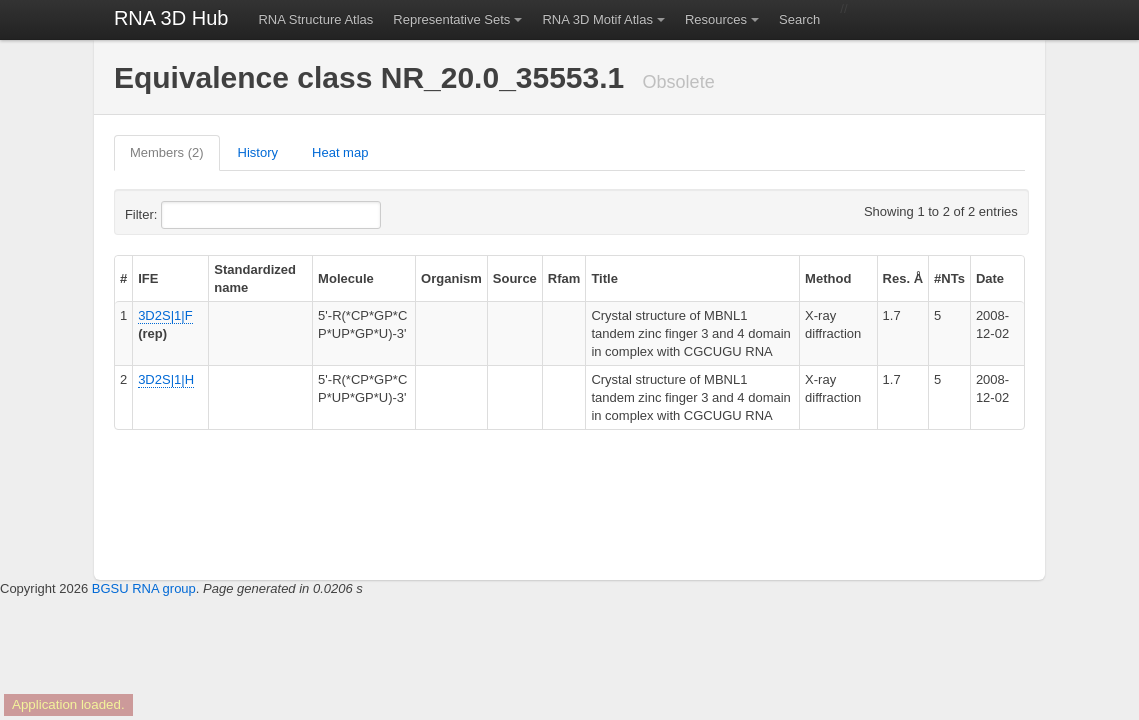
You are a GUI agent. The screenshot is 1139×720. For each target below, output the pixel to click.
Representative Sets (451, 19)
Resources (716, 19)
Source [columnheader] (515, 278)
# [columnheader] (123, 278)
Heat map (340, 152)
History (258, 152)
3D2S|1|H (166, 379)
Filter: (190, 215)
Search (799, 19)
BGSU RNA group (144, 588)
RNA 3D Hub (171, 18)
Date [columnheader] (990, 278)
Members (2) (167, 152)
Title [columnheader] (604, 278)
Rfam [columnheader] (564, 278)
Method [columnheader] (828, 278)
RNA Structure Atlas (315, 19)
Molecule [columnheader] (346, 278)
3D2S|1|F (165, 315)
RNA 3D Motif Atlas (597, 19)
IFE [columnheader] (148, 278)
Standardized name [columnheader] (255, 278)
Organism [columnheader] (451, 278)
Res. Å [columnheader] (903, 278)
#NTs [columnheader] (949, 278)
